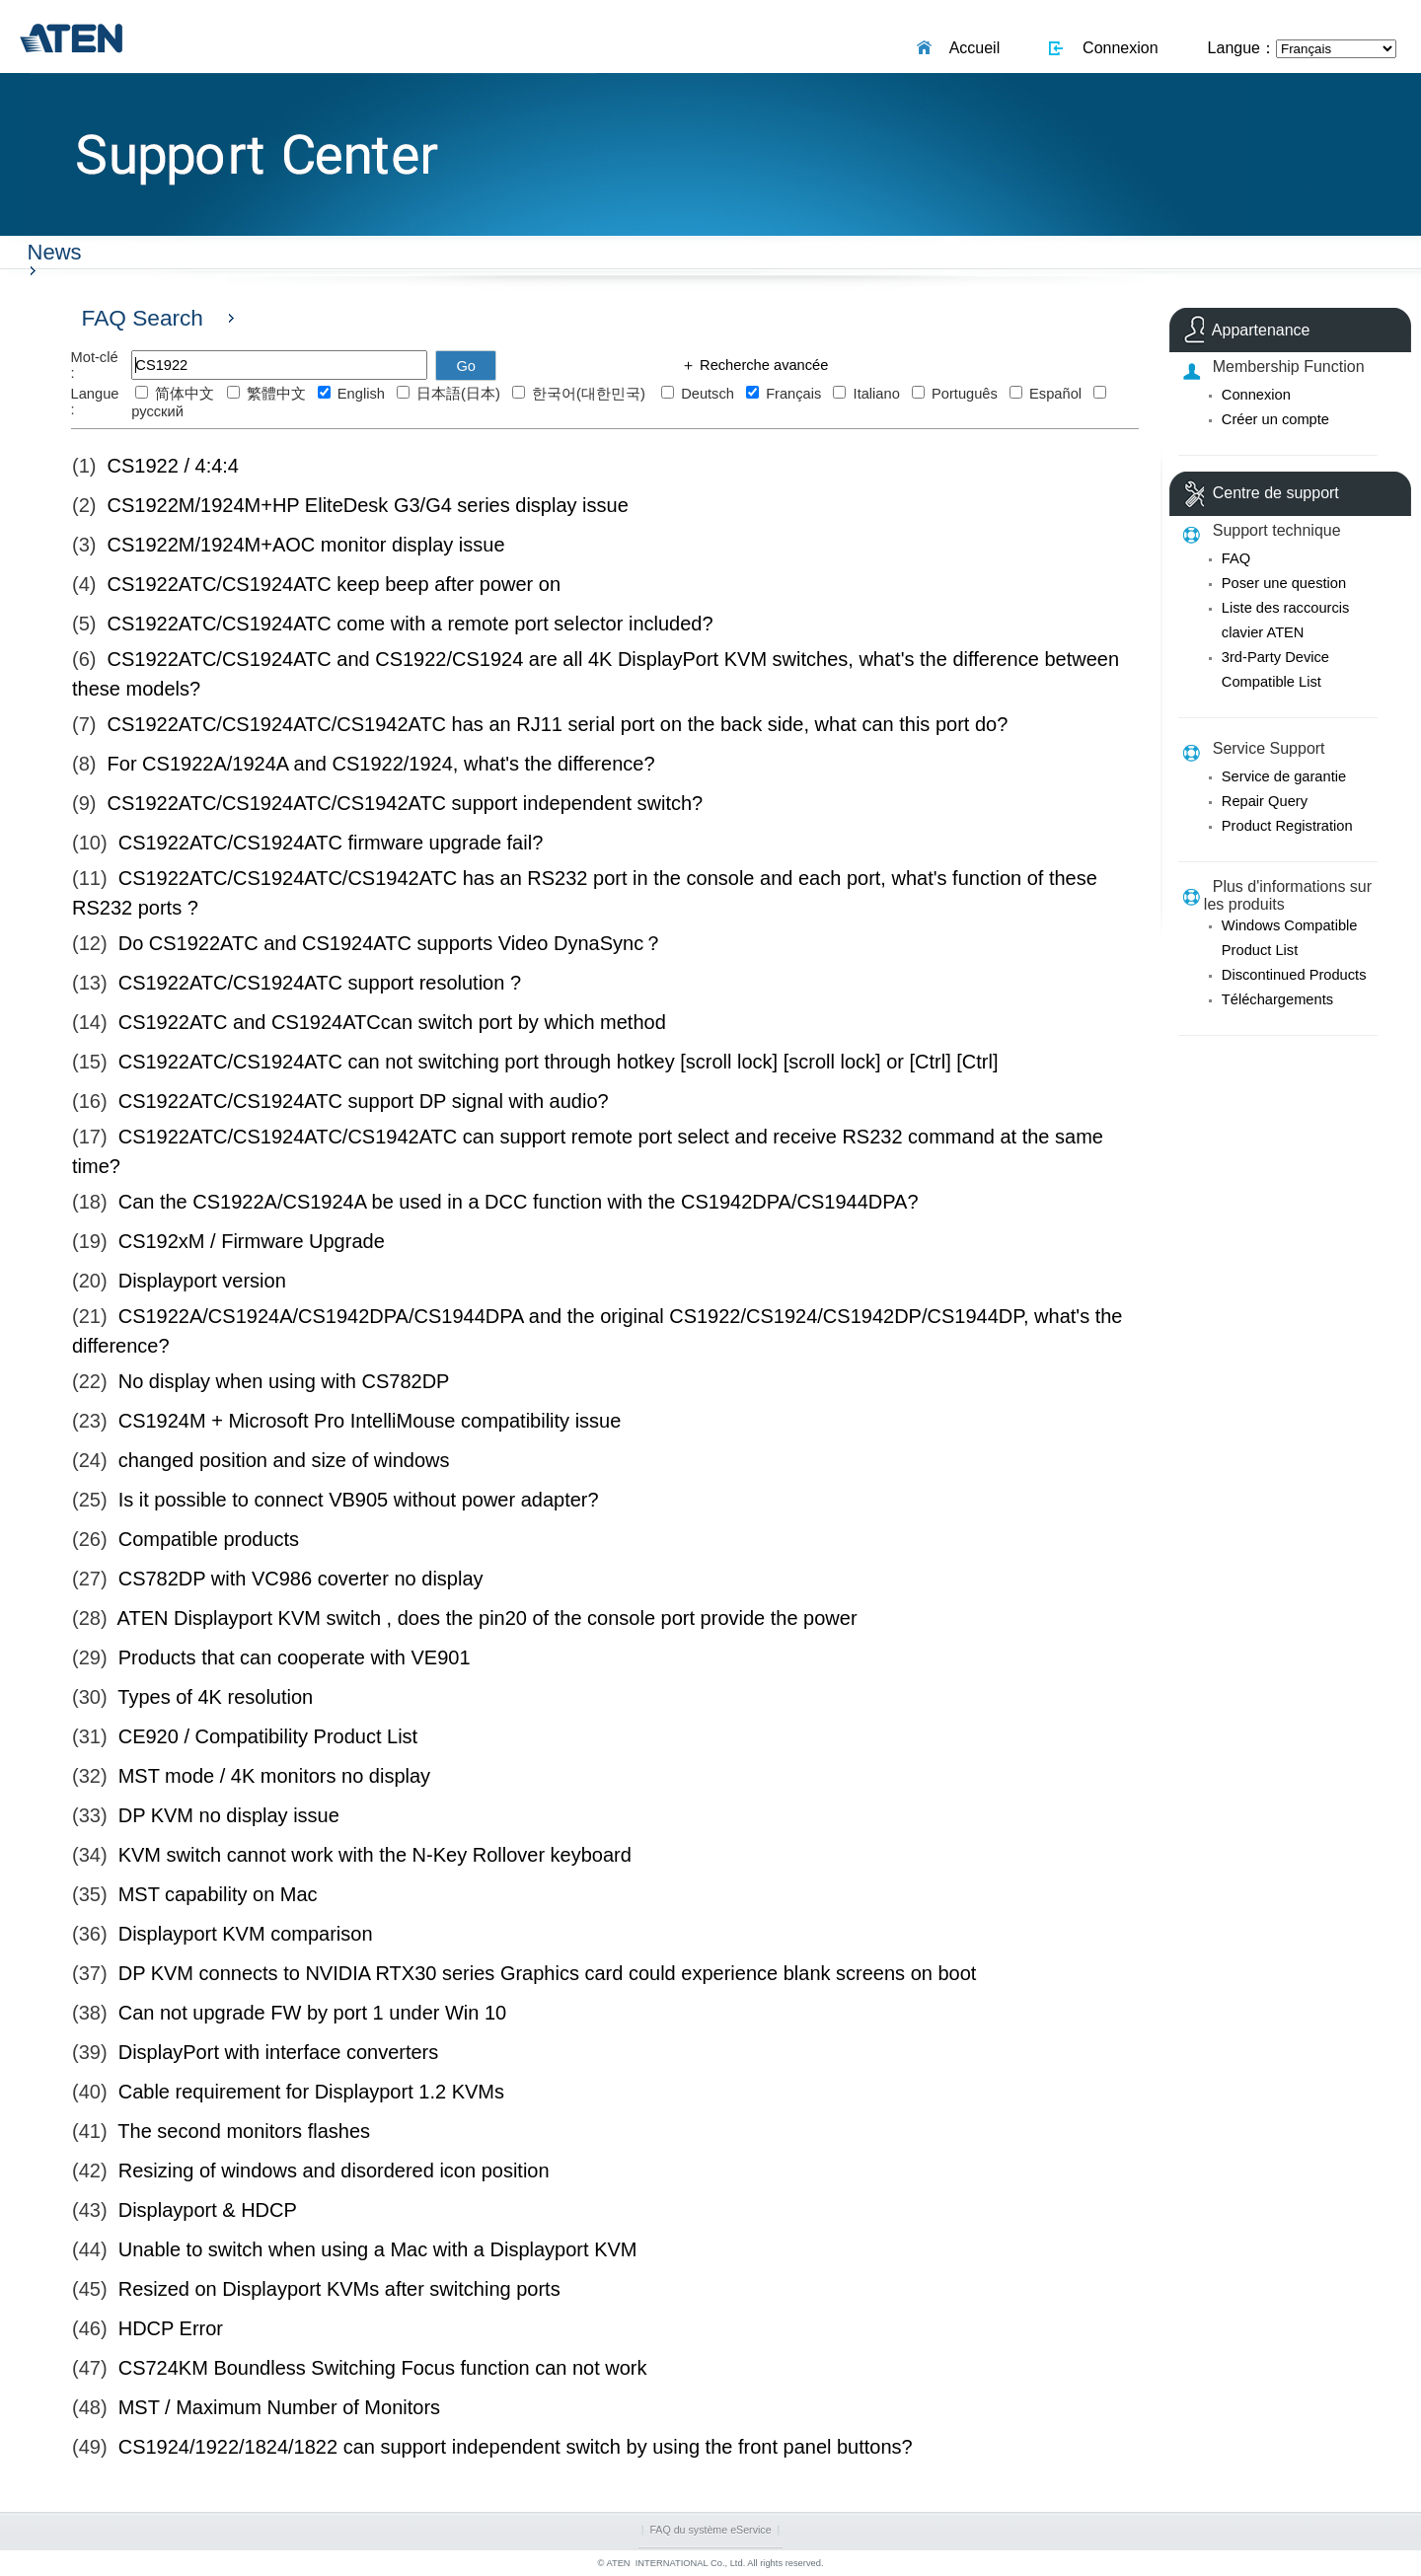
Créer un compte (1275, 419)
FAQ (1236, 558)
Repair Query (1265, 801)
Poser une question (1284, 583)
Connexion (1116, 47)
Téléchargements (1277, 999)
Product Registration (1287, 826)
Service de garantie (1284, 776)
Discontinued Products (1294, 975)
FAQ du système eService (710, 2530)
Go (466, 366)
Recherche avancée (762, 365)
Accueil (971, 47)
